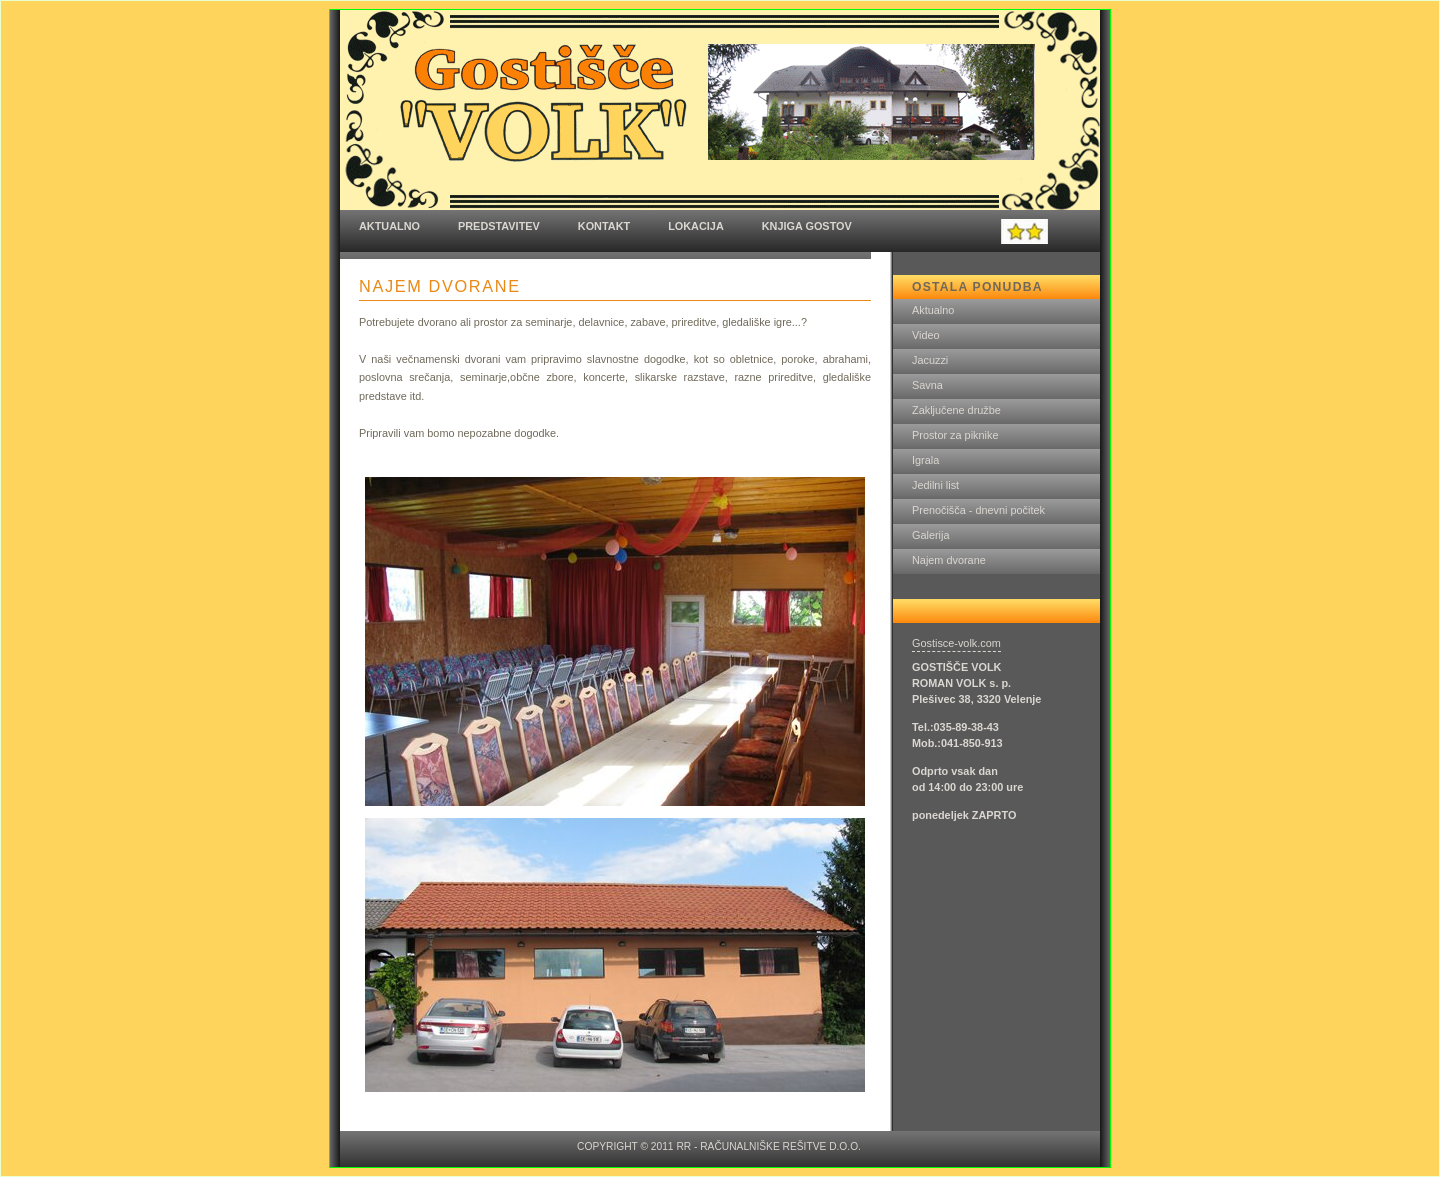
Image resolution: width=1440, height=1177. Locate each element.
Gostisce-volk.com (956, 643)
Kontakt (604, 226)
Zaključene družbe (956, 410)
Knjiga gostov (807, 226)
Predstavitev (499, 226)
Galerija (930, 535)
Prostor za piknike (955, 435)
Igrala (925, 460)
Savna (927, 385)
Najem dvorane (949, 560)
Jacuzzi (930, 360)
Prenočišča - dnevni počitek (978, 510)
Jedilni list (935, 485)
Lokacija (696, 226)
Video (926, 335)
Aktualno (389, 226)
